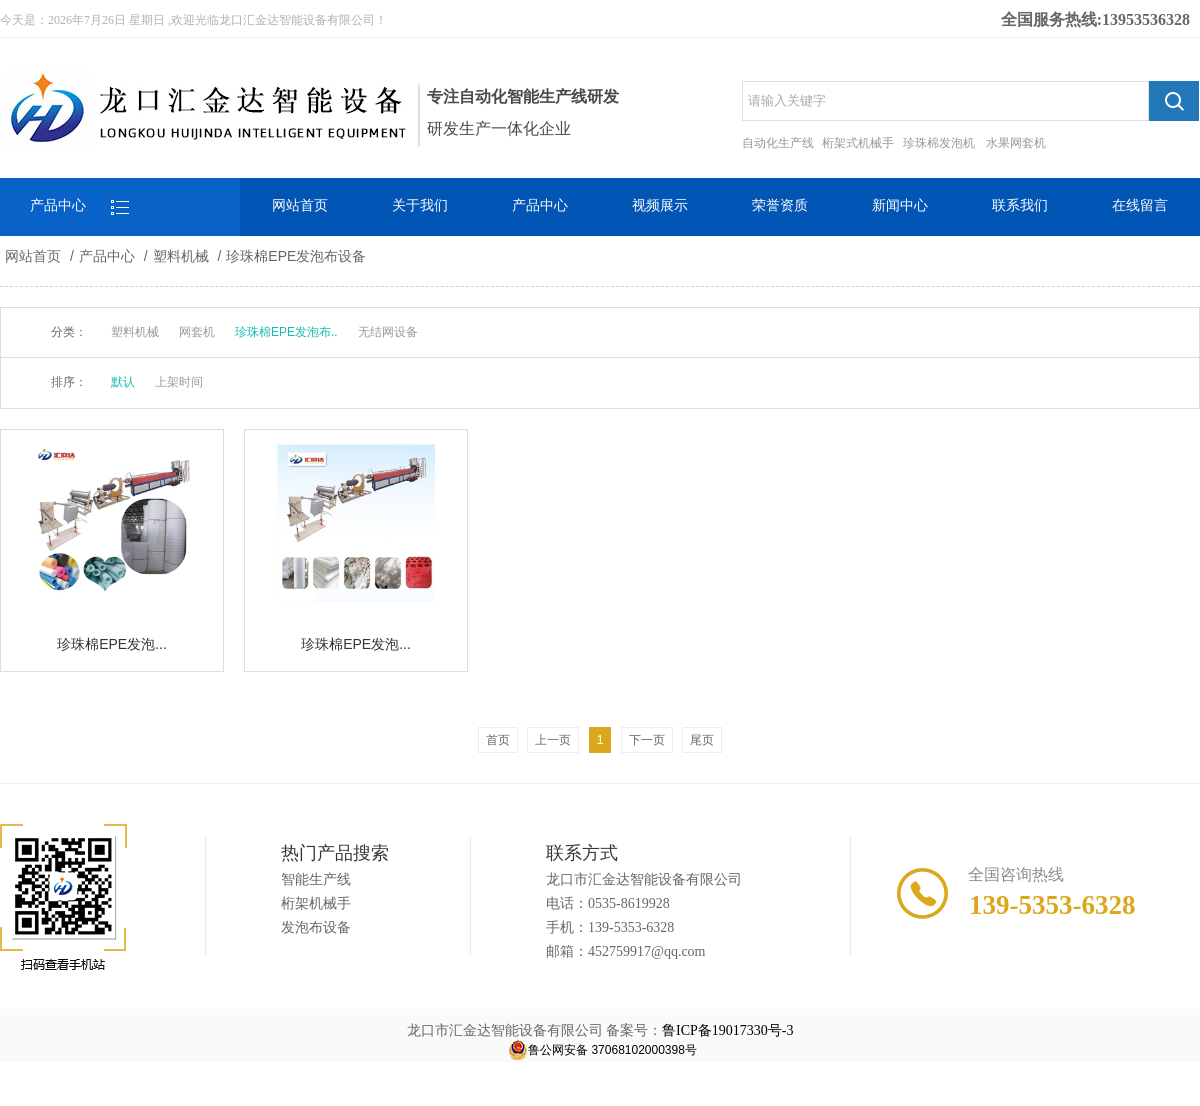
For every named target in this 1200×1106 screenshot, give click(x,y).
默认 (123, 382)
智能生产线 (316, 879)
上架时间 (179, 382)
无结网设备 (388, 332)
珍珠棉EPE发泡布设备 (296, 256)
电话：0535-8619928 (608, 903)
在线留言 (1140, 205)
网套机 (197, 332)
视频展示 (660, 205)
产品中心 (540, 205)
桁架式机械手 (858, 143)
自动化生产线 (778, 143)
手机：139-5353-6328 (610, 927)
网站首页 (300, 205)
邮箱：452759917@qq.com (626, 951)
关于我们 (420, 205)
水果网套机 (1016, 143)
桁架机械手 (316, 903)
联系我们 (1020, 205)
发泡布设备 (316, 927)
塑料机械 (181, 256)
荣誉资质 (780, 205)
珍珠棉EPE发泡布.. (286, 332)
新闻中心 (900, 205)
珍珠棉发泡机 (939, 143)
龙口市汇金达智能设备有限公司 (644, 879)
